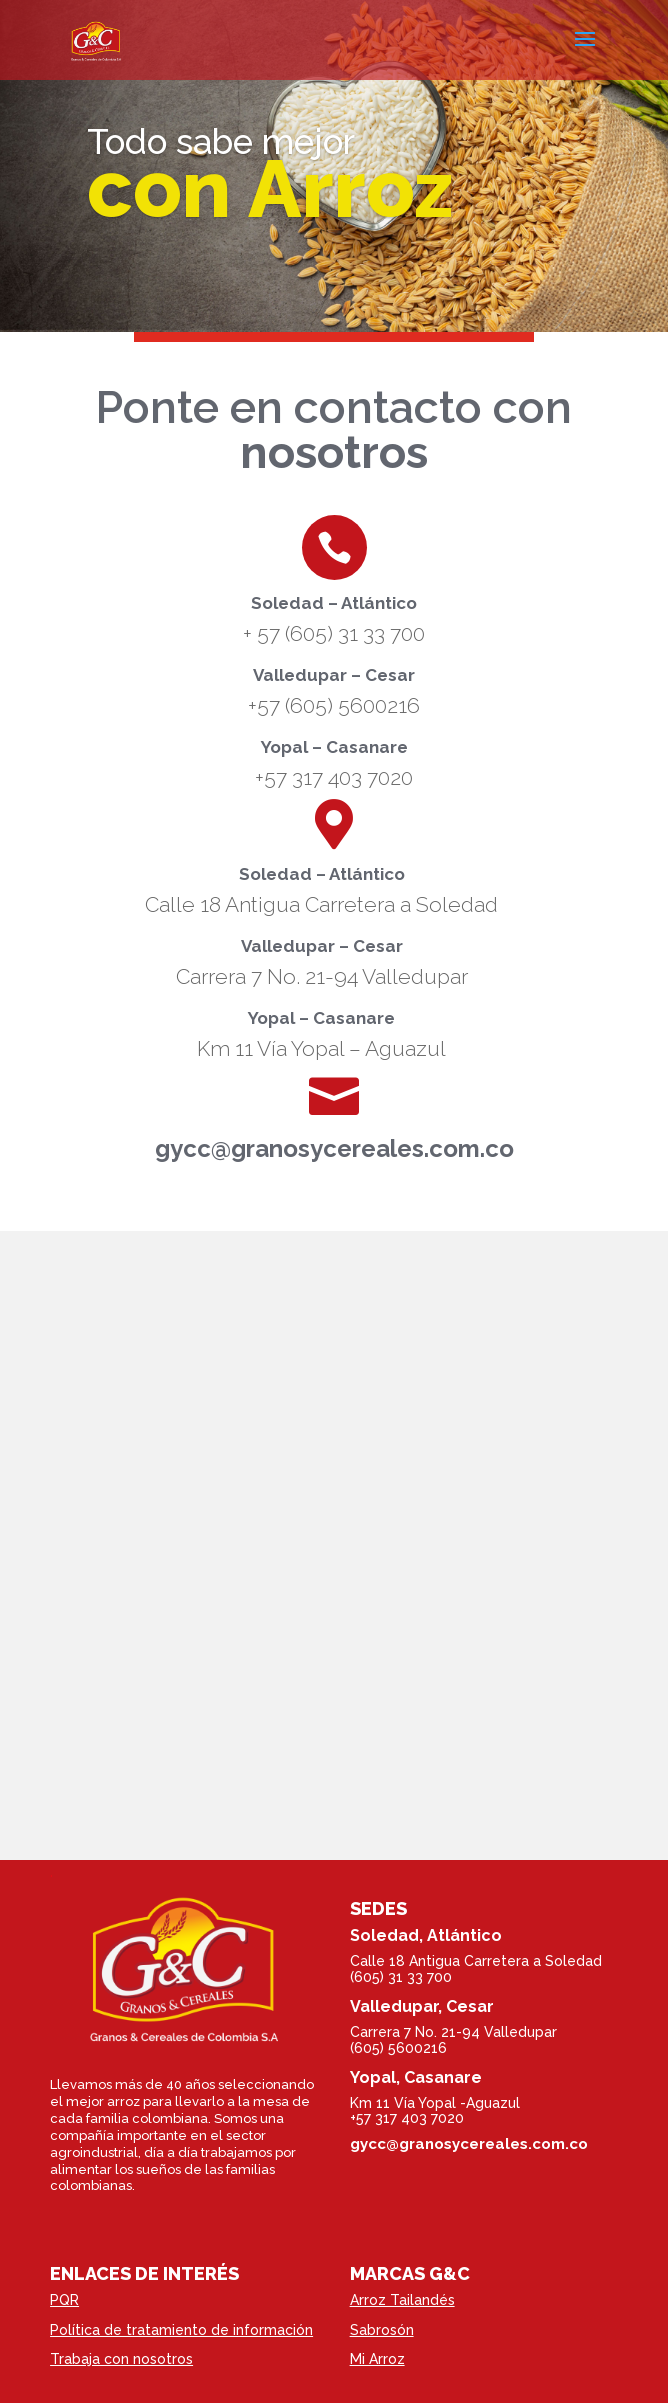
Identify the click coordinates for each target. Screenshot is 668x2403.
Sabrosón (382, 2330)
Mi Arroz (377, 2359)
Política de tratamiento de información (181, 2330)
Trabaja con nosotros (121, 2359)
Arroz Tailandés (402, 2300)
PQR (64, 2300)
